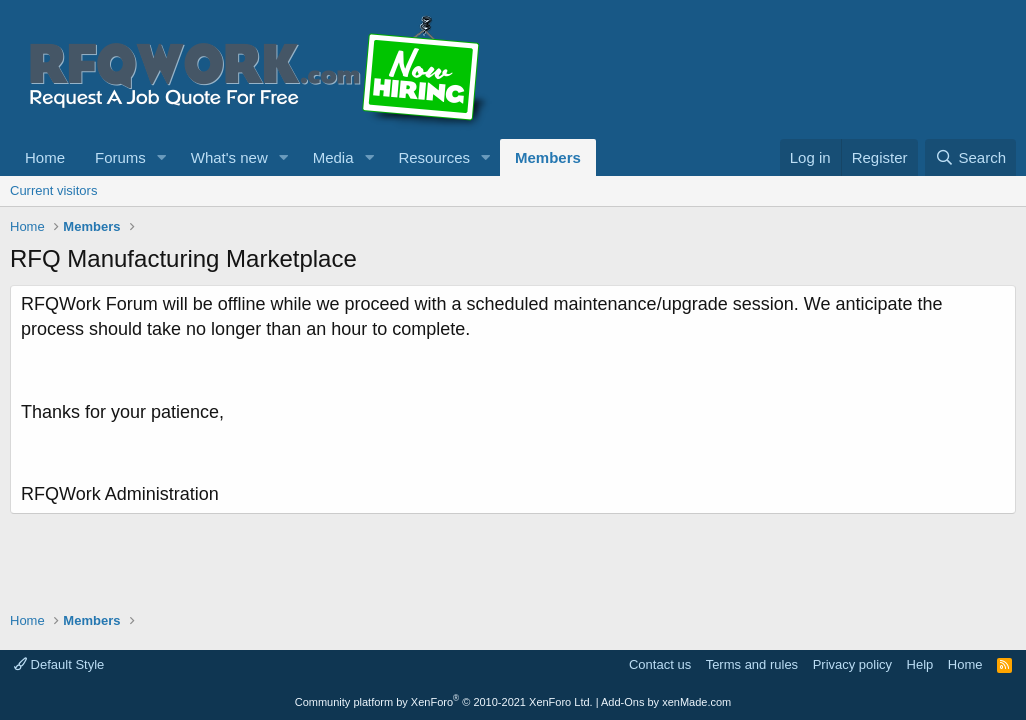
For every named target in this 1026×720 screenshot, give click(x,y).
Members (548, 157)
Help (920, 664)
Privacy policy (852, 664)
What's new (229, 157)
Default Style (59, 664)
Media (333, 157)
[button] (162, 157)
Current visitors (53, 190)
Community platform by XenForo (444, 702)
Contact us (660, 664)
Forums (120, 157)
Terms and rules (752, 664)
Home (45, 157)
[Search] (970, 157)
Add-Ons (622, 702)
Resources (434, 157)
